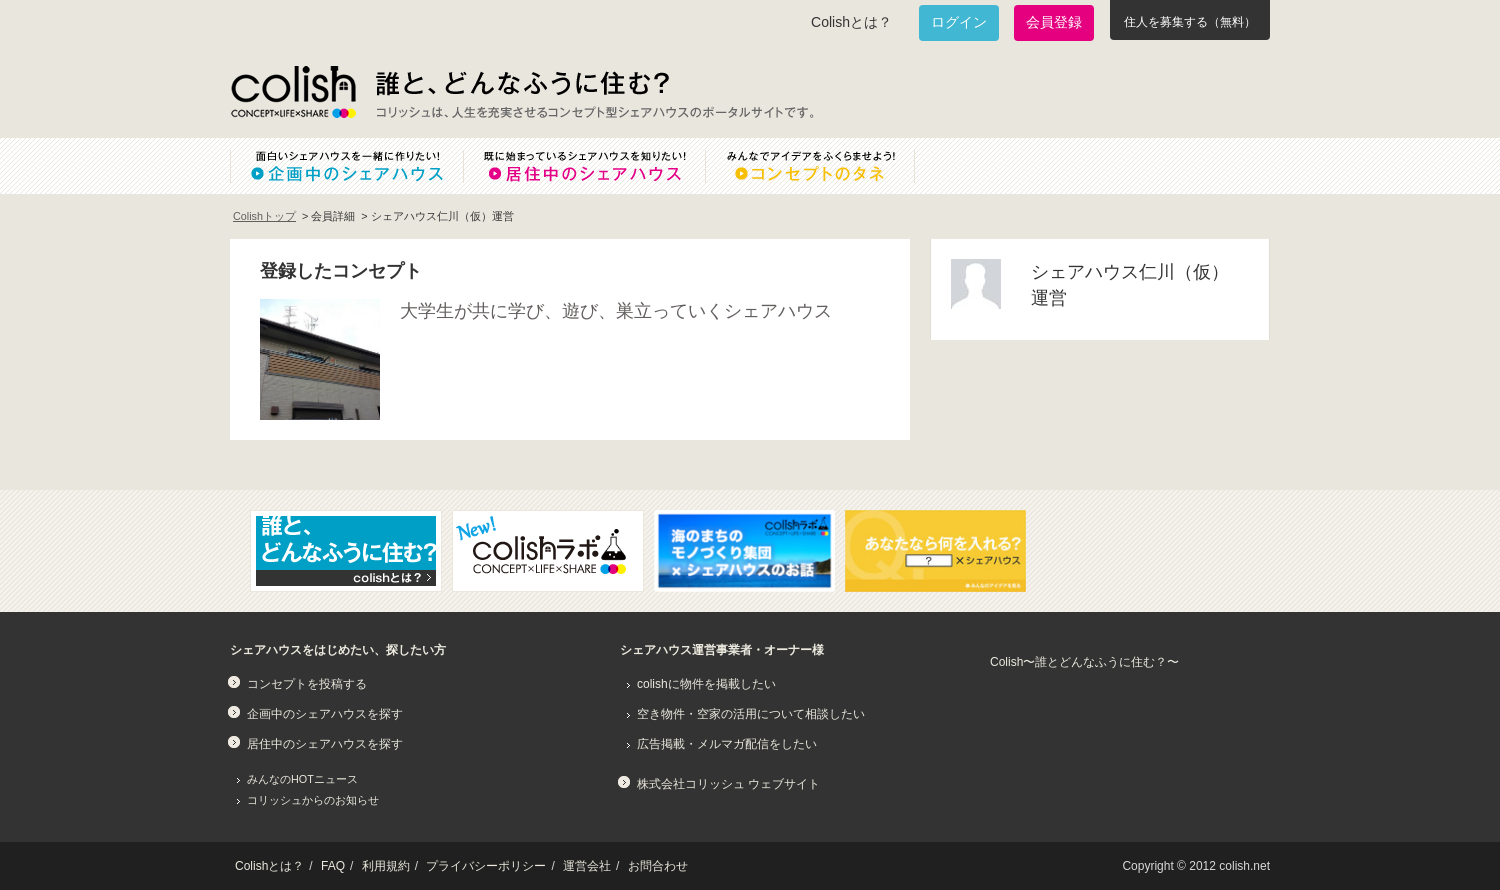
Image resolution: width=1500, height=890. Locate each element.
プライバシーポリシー (486, 866)
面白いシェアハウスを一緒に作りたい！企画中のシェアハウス (346, 166)
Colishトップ (264, 216)
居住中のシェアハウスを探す (325, 744)
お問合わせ (658, 866)
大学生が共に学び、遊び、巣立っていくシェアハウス (616, 311)
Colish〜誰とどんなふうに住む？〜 (1084, 662)
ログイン (959, 22)
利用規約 (386, 866)
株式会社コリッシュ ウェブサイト (728, 784)
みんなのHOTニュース (302, 779)
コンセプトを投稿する (307, 684)
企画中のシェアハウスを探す (325, 714)
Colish (293, 92)
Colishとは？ (851, 22)
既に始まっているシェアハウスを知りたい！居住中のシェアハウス (584, 166)
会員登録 (1054, 22)
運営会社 (587, 866)
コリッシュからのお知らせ (313, 800)
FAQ (333, 866)
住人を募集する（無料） (1190, 22)
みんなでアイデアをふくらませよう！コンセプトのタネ (826, 166)
